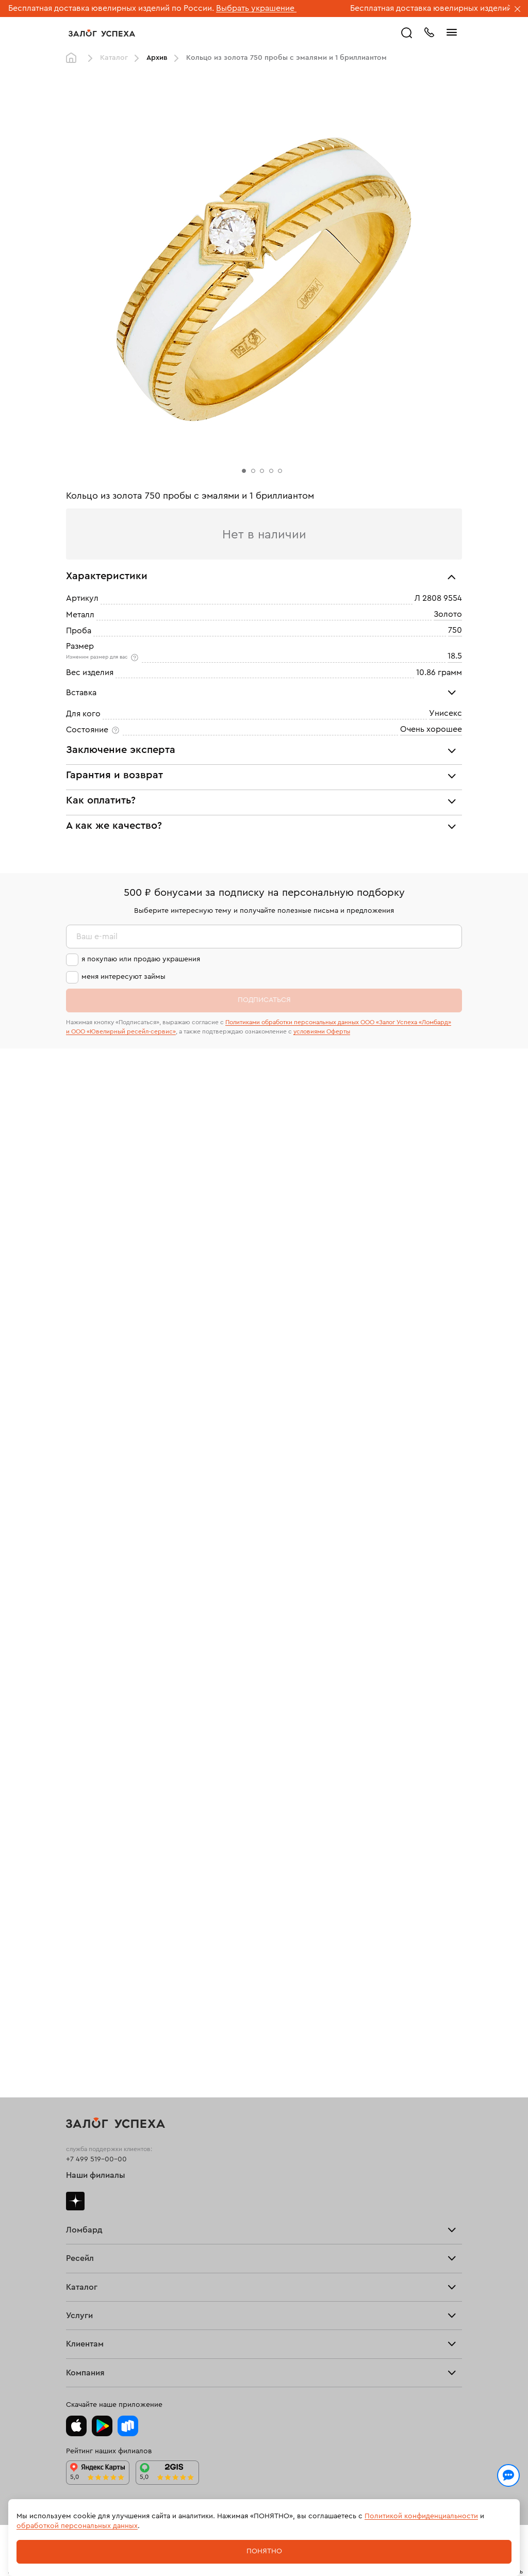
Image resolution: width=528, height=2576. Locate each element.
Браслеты (82, 2037)
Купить (77, 1901)
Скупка (78, 1829)
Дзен (75, 1733)
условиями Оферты (321, 1600)
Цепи (75, 2053)
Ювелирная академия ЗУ (108, 2348)
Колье (76, 2086)
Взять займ (84, 1780)
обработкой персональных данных (77, 2526)
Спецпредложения (98, 2277)
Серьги (78, 2021)
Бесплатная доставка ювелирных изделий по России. (111, 8)
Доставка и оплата (97, 2212)
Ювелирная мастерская (106, 2157)
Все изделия (87, 1988)
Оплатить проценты (100, 2196)
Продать (80, 1884)
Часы (75, 2102)
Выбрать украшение (256, 8)
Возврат (80, 2228)
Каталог (114, 57)
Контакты (82, 2381)
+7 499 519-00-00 (96, 1691)
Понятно (264, 2551)
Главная (73, 58)
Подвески (83, 2070)
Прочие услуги (92, 1933)
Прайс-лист (86, 1796)
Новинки (81, 2118)
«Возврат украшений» (196, 1160)
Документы (85, 2365)
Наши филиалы (95, 1707)
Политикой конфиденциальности (421, 2516)
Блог (74, 2332)
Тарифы (79, 1813)
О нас (76, 1950)
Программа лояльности (107, 2245)
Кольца (78, 2004)
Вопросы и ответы (98, 2261)
